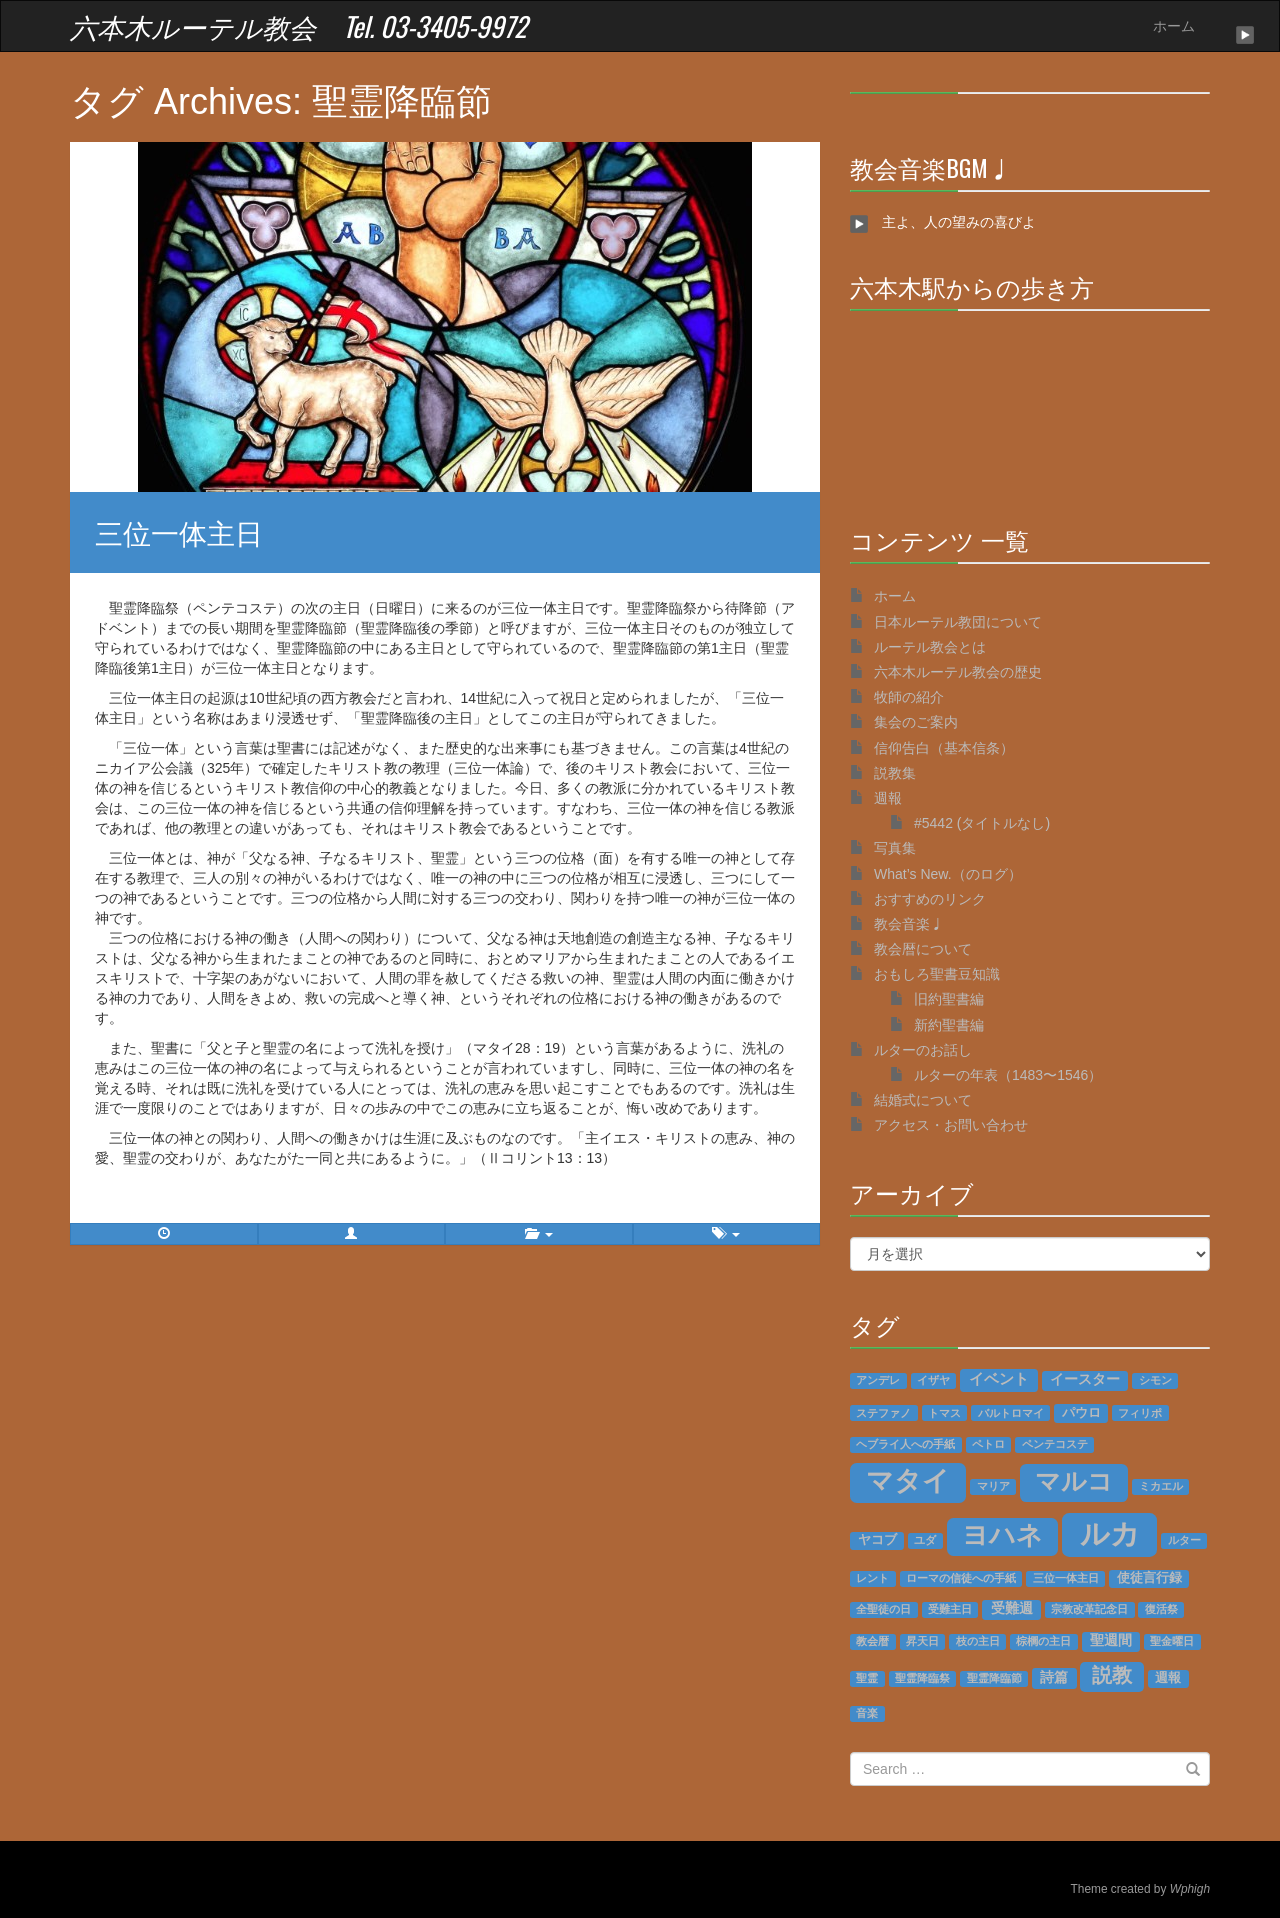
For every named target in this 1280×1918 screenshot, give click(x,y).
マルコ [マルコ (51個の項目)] (1074, 1481)
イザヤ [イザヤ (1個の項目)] (933, 1380)
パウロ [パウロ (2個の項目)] (1081, 1413)
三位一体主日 (179, 531)
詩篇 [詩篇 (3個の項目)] (1054, 1677)
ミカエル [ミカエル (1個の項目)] (1161, 1486)
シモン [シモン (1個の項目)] (1155, 1380)
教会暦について (923, 949)
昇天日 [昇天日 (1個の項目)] (922, 1641)
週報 (888, 798)
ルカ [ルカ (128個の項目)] (1110, 1533)
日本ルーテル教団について (958, 622)
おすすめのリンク (930, 899)
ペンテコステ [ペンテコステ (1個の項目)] (1055, 1444)
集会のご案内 (916, 722)
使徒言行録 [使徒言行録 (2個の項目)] (1149, 1578)
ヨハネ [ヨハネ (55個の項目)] (1002, 1535)
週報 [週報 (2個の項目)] (1168, 1678)
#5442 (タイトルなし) (982, 823)
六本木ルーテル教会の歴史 (958, 672)
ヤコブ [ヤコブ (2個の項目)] (877, 1540)
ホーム (1174, 26)
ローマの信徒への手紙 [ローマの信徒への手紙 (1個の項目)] (961, 1578)
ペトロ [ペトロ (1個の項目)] (988, 1444)
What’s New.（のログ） (948, 874)
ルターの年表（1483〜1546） (1008, 1075)
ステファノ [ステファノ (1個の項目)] (883, 1413)
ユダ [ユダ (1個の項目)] (925, 1540)
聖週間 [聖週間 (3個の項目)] (1111, 1640)
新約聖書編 (949, 1025)
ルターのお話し (923, 1050)
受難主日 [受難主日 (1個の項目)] (950, 1609)
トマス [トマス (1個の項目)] (944, 1413)
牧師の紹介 (909, 697)
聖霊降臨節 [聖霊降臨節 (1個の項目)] (994, 1678)
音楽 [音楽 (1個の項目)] (867, 1713)
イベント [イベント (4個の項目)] (999, 1379)
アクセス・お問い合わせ (951, 1125)
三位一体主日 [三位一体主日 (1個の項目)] (1066, 1578)
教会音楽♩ (909, 924)
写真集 (895, 848)
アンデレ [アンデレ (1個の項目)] (878, 1380)
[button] (352, 1234)
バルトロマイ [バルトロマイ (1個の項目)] (1011, 1413)
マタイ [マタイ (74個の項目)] (908, 1481)
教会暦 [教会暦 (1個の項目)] (872, 1641)
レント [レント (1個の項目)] (872, 1578)
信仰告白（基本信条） (944, 748)
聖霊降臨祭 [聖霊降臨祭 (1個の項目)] (922, 1678)
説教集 (895, 773)
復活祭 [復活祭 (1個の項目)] (1161, 1609)
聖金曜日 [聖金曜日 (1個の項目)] (1172, 1641)
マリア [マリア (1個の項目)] (993, 1486)
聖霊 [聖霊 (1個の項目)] (867, 1678)
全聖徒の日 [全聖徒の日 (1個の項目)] (883, 1609)
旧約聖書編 (949, 999)
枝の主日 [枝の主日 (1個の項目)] (978, 1641)
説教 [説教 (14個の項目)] (1112, 1675)
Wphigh (1190, 1889)
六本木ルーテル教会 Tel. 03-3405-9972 (298, 26)
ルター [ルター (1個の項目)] (1184, 1540)
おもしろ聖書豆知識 (937, 974)
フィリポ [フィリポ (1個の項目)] (1140, 1413)
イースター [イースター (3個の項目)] (1085, 1379)
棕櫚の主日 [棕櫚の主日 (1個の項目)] (1043, 1641)
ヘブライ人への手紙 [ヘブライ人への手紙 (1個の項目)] (905, 1444)
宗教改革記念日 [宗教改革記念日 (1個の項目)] (1089, 1609)
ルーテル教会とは (930, 647)
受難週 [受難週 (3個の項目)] (1012, 1608)
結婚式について (923, 1100)
